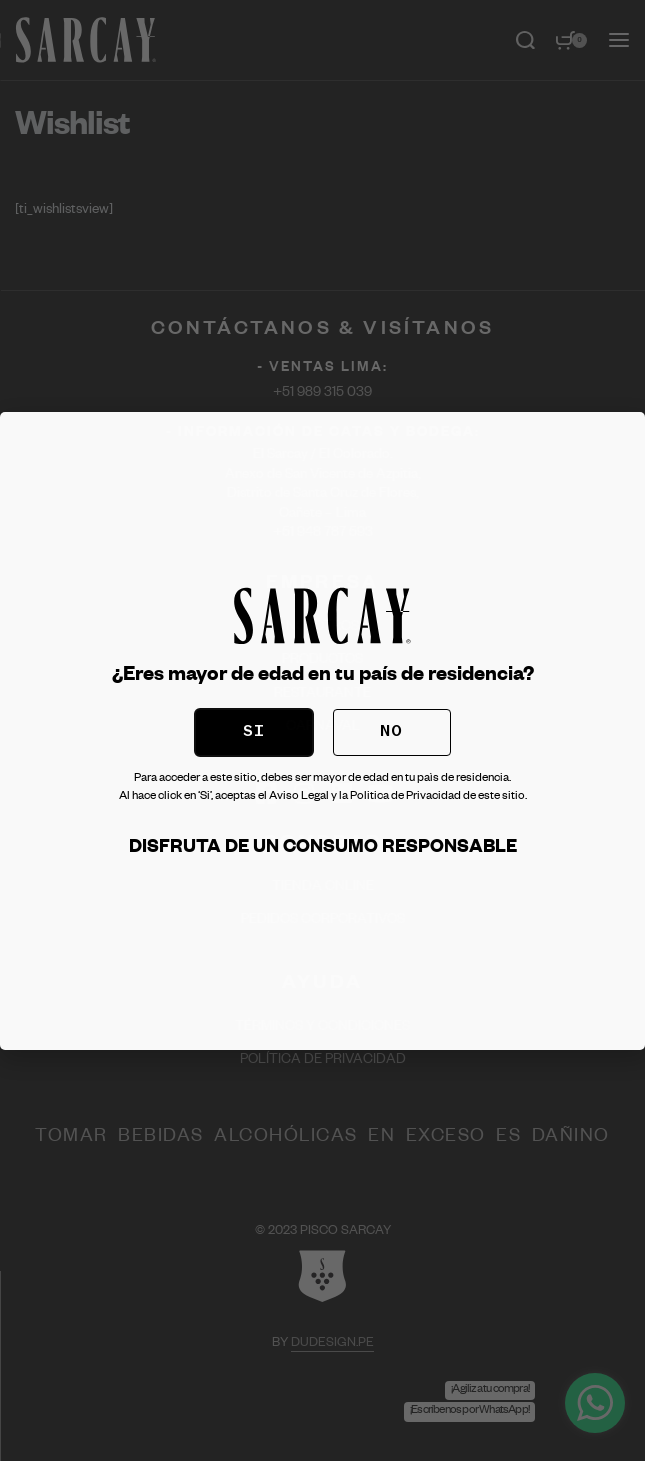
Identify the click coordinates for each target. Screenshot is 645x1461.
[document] (322, 730)
